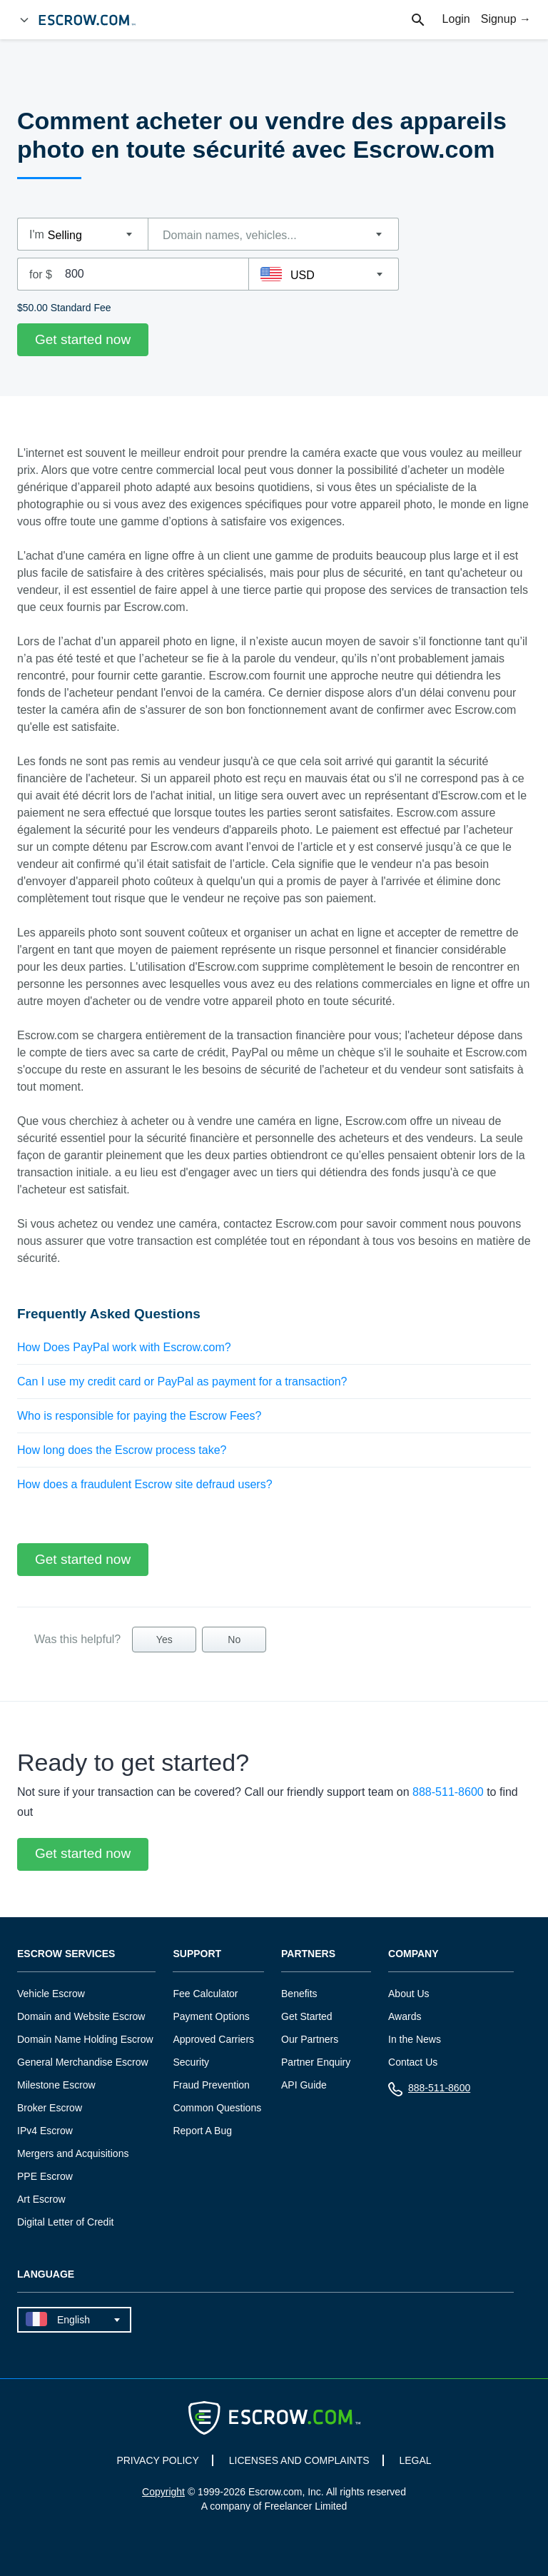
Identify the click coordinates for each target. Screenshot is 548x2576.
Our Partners (309, 2039)
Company (413, 1954)
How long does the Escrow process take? (121, 1450)
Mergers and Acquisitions (72, 2153)
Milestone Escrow (56, 2085)
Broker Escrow (49, 2107)
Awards (404, 2016)
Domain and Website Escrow (81, 2016)
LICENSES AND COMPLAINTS (299, 2460)
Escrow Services (66, 1954)
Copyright (163, 2491)
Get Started (307, 2016)
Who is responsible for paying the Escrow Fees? (139, 1416)
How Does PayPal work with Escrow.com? (124, 1347)
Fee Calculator (205, 1993)
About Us (409, 1993)
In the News (414, 2039)
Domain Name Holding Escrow (85, 2039)
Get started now (83, 339)
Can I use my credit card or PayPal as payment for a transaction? (182, 1381)
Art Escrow (41, 2199)
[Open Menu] (24, 20)
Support (197, 1954)
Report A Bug (202, 2130)
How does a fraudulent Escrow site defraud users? (145, 1484)
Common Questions (217, 2107)
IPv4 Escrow (45, 2130)
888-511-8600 (448, 1792)
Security (191, 2062)
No (234, 1639)
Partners (308, 1954)
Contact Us (412, 2062)
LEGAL (415, 2460)
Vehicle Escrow (51, 1993)
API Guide (304, 2085)
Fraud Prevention (211, 2085)
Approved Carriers (213, 2039)
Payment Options (211, 2016)
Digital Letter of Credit (65, 2222)
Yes (164, 1639)
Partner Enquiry (315, 2062)
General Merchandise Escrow (82, 2062)
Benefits (299, 1993)
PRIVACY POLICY (157, 2460)
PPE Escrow (45, 2176)
